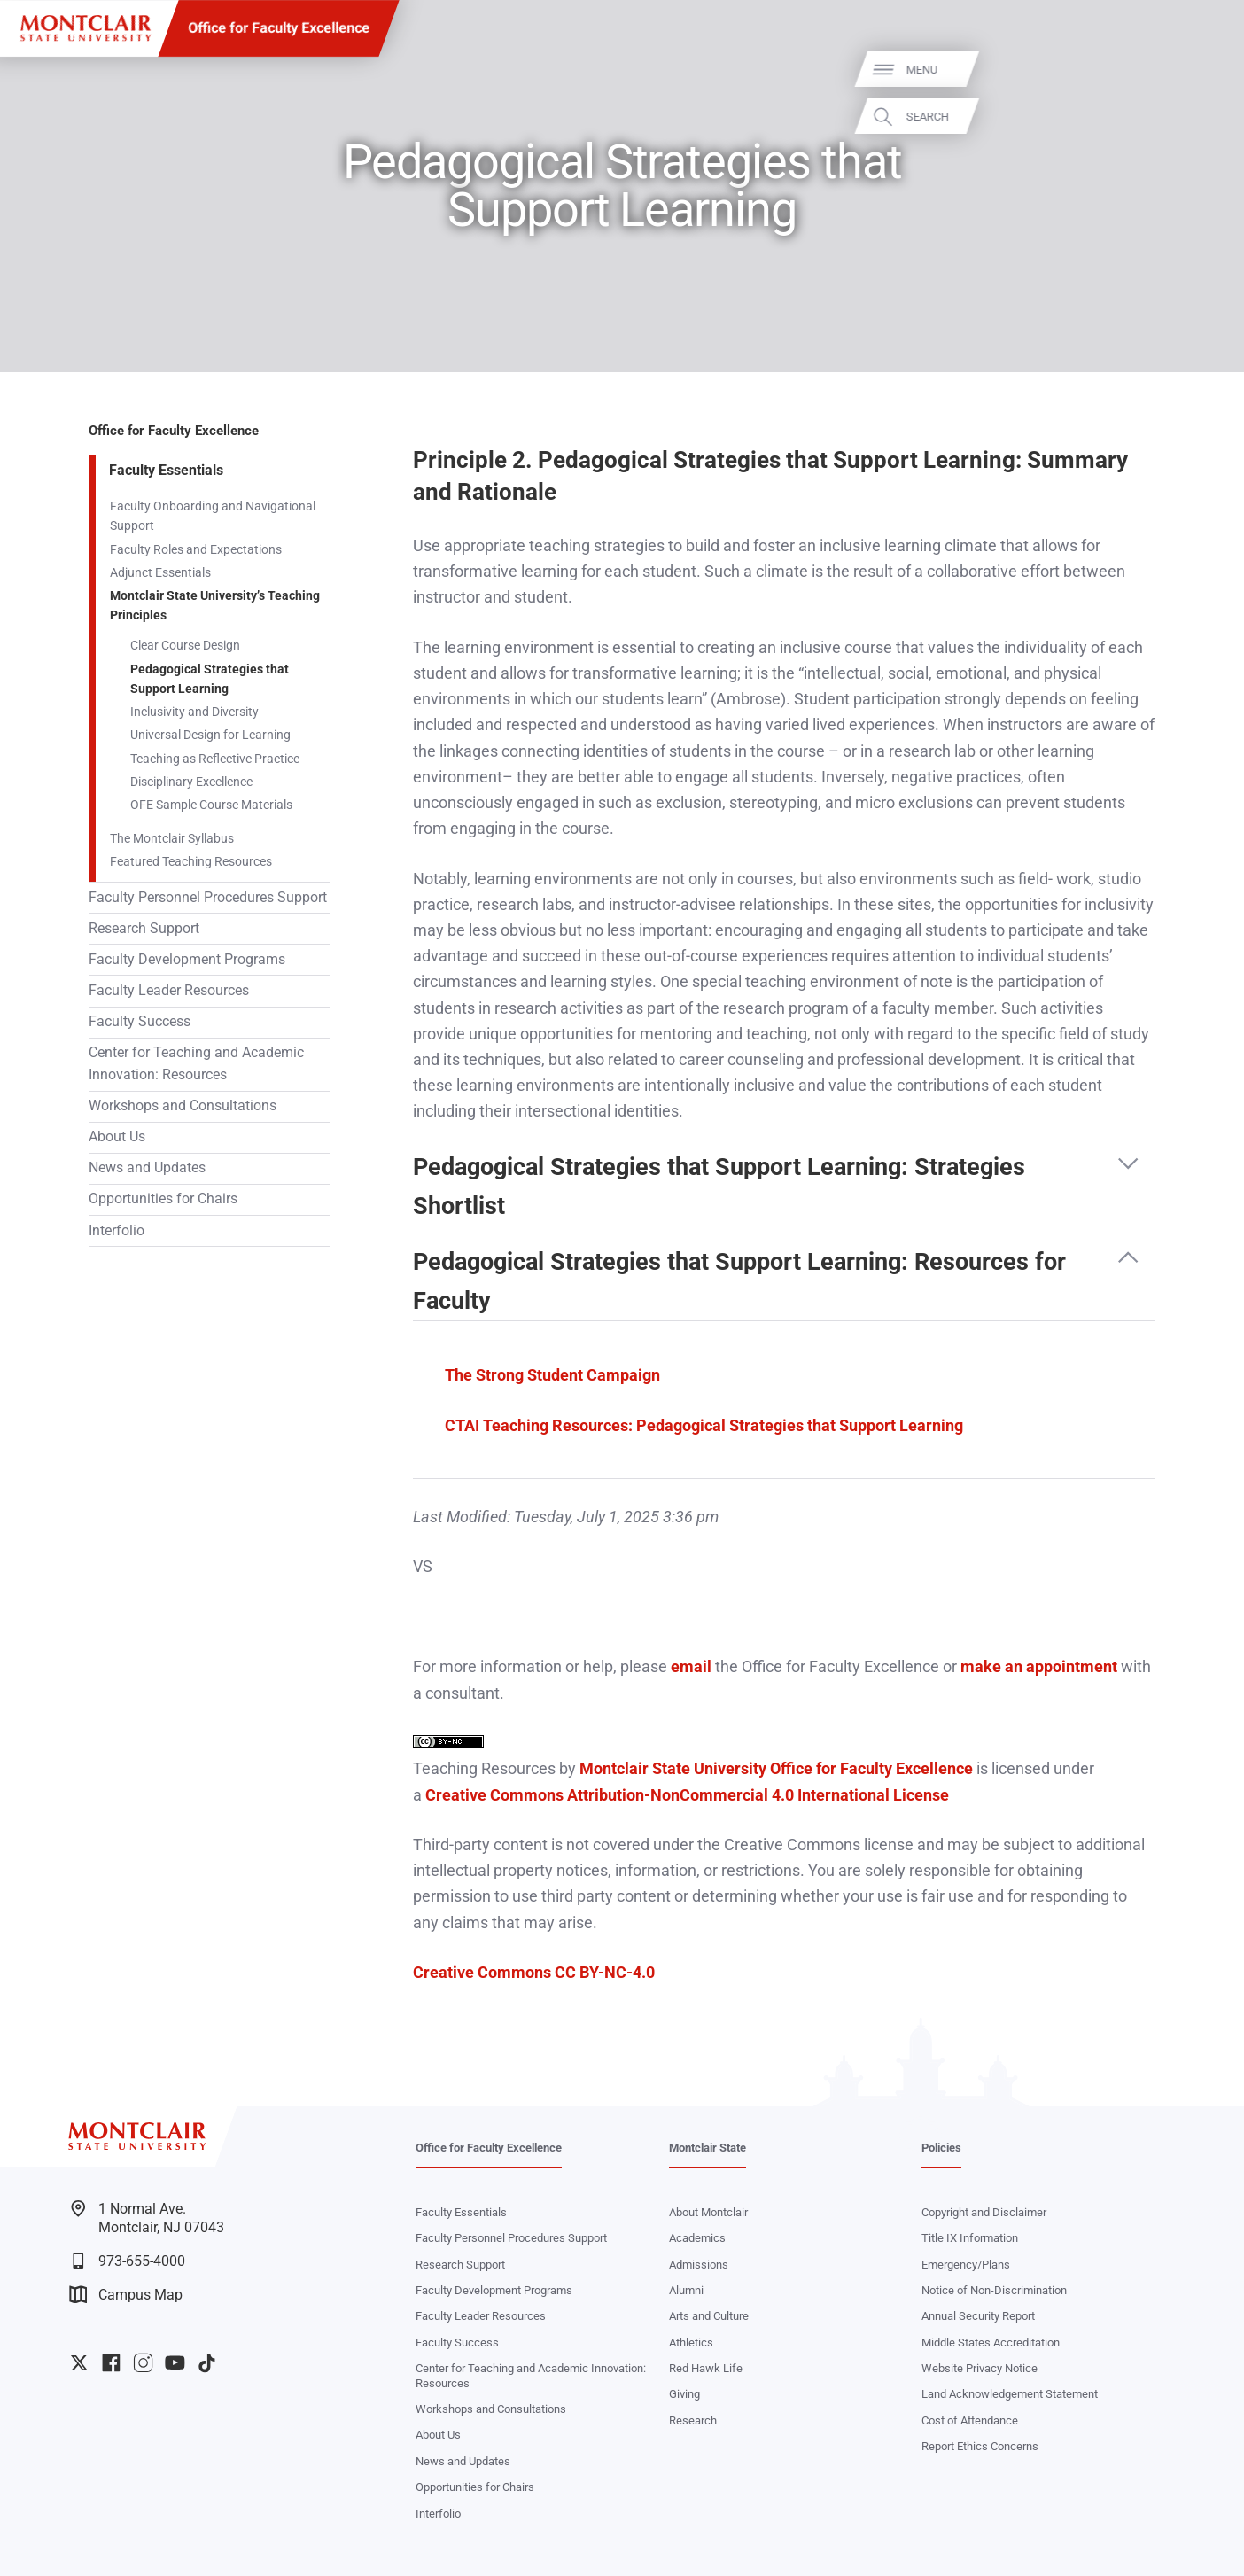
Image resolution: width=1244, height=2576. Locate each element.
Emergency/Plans (965, 2264)
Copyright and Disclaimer (983, 2212)
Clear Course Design (185, 645)
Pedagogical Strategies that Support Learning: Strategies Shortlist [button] (719, 1184)
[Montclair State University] (85, 28)
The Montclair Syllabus (172, 838)
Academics (697, 2238)
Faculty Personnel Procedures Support (208, 898)
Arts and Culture (709, 2316)
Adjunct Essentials (160, 572)
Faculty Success (139, 1022)
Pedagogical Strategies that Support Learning (209, 679)
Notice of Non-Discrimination (994, 2290)
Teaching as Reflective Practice (214, 758)
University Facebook (111, 2363)
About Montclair (708, 2212)
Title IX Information (969, 2238)
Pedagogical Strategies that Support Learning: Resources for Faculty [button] (739, 1279)
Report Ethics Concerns (979, 2446)
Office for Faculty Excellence (278, 27)
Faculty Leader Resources (169, 991)
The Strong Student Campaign (552, 1375)
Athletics (691, 2342)
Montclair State (707, 2147)
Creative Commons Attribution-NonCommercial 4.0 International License (687, 1795)
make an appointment (1038, 1666)
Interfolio (116, 1231)
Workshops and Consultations (182, 1106)
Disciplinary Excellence (191, 781)
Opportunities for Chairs (163, 1199)
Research (693, 2420)
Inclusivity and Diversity (194, 711)
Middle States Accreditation (990, 2342)
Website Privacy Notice (979, 2368)
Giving (684, 2394)
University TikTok (207, 2363)
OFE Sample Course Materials (211, 805)
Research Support (144, 929)
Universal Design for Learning (210, 735)
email (691, 1666)
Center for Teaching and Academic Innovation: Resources (196, 1064)
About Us (117, 1137)
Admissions (698, 2264)
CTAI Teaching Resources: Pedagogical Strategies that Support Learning (704, 1425)
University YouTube (175, 2363)
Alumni (686, 2290)
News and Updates (147, 1168)
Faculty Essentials (166, 471)
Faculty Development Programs (187, 960)
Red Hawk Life (706, 2368)
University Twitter (79, 2363)
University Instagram (143, 2363)
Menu (1200, 69)
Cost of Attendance (969, 2420)
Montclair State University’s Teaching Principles (215, 605)
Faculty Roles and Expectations (196, 549)
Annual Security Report (978, 2316)
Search (1206, 116)
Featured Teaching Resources (191, 861)
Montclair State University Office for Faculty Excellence (776, 1768)
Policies (941, 2147)
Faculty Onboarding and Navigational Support (212, 516)
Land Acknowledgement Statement (1009, 2394)
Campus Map (126, 2294)
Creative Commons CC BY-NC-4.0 (534, 1972)
